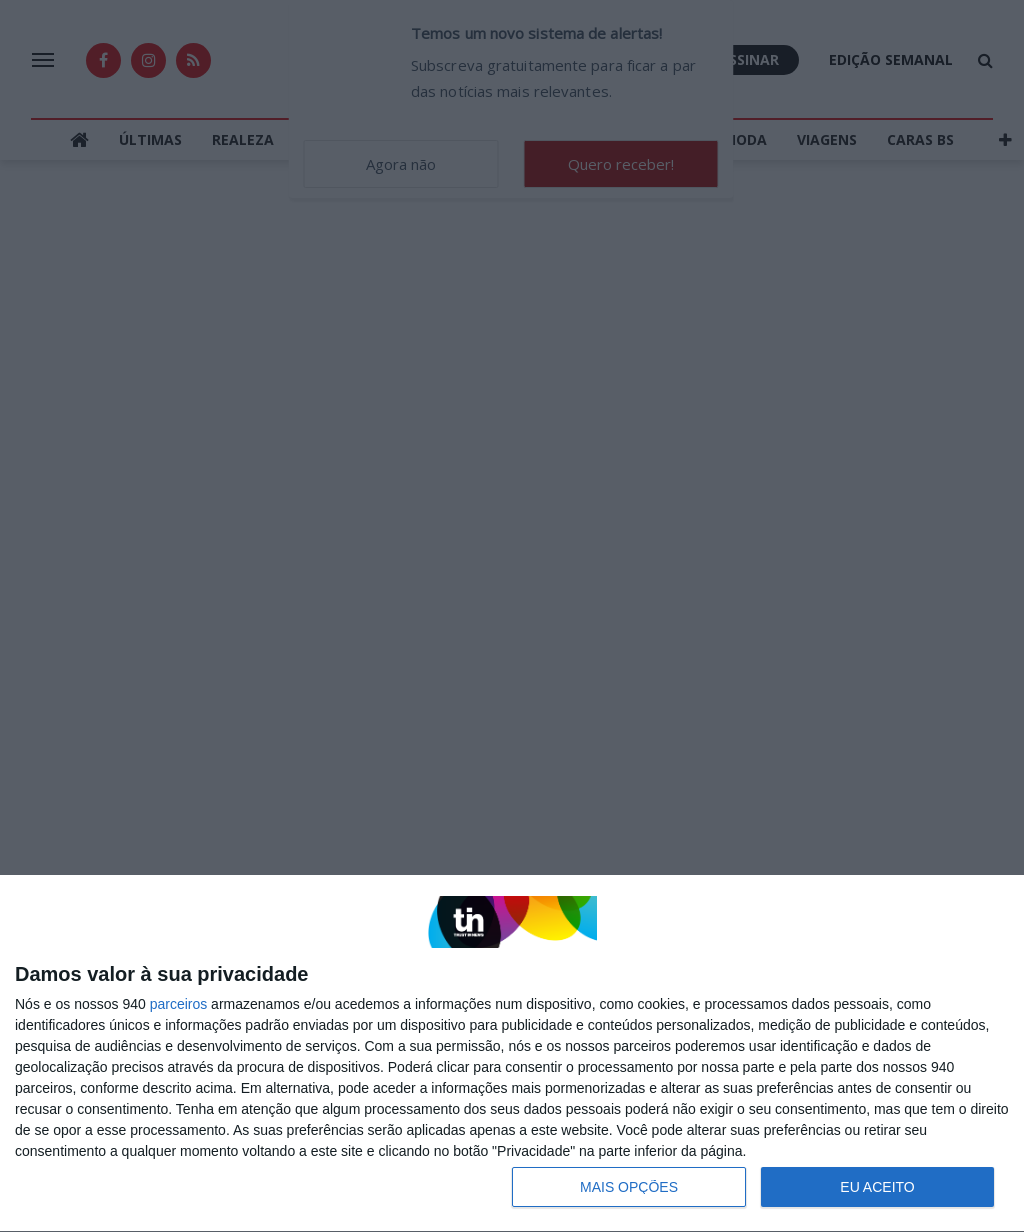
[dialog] (512, 1054)
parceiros (179, 1004)
